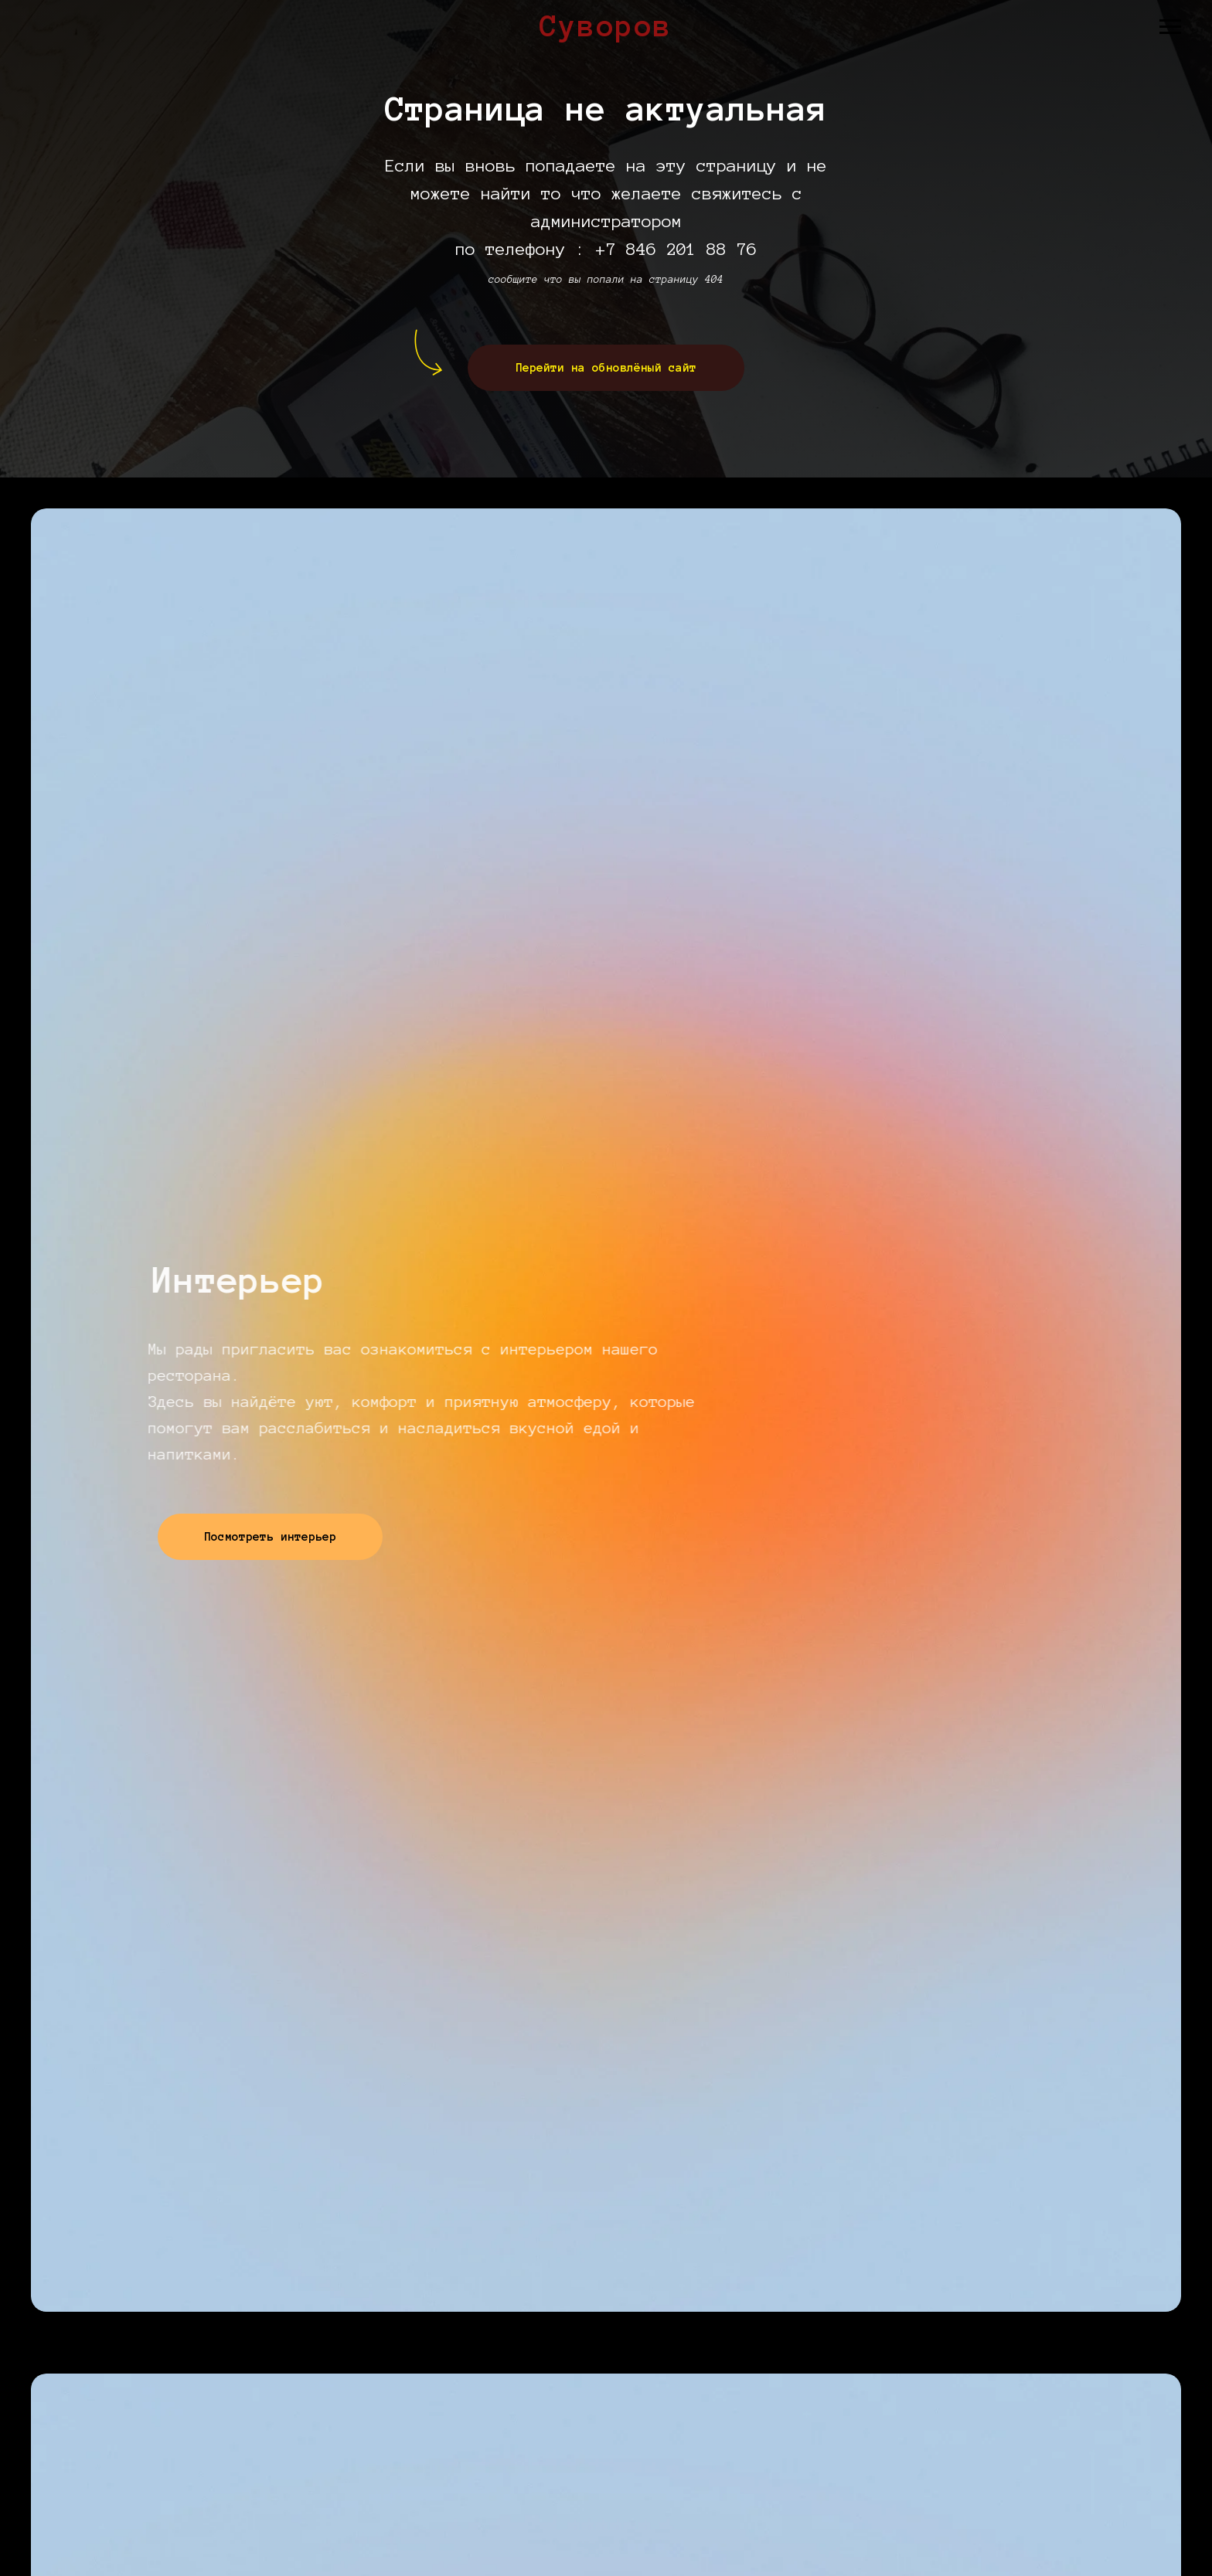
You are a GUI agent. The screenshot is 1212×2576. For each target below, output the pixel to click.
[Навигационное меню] (1170, 27)
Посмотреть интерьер (293, 1537)
